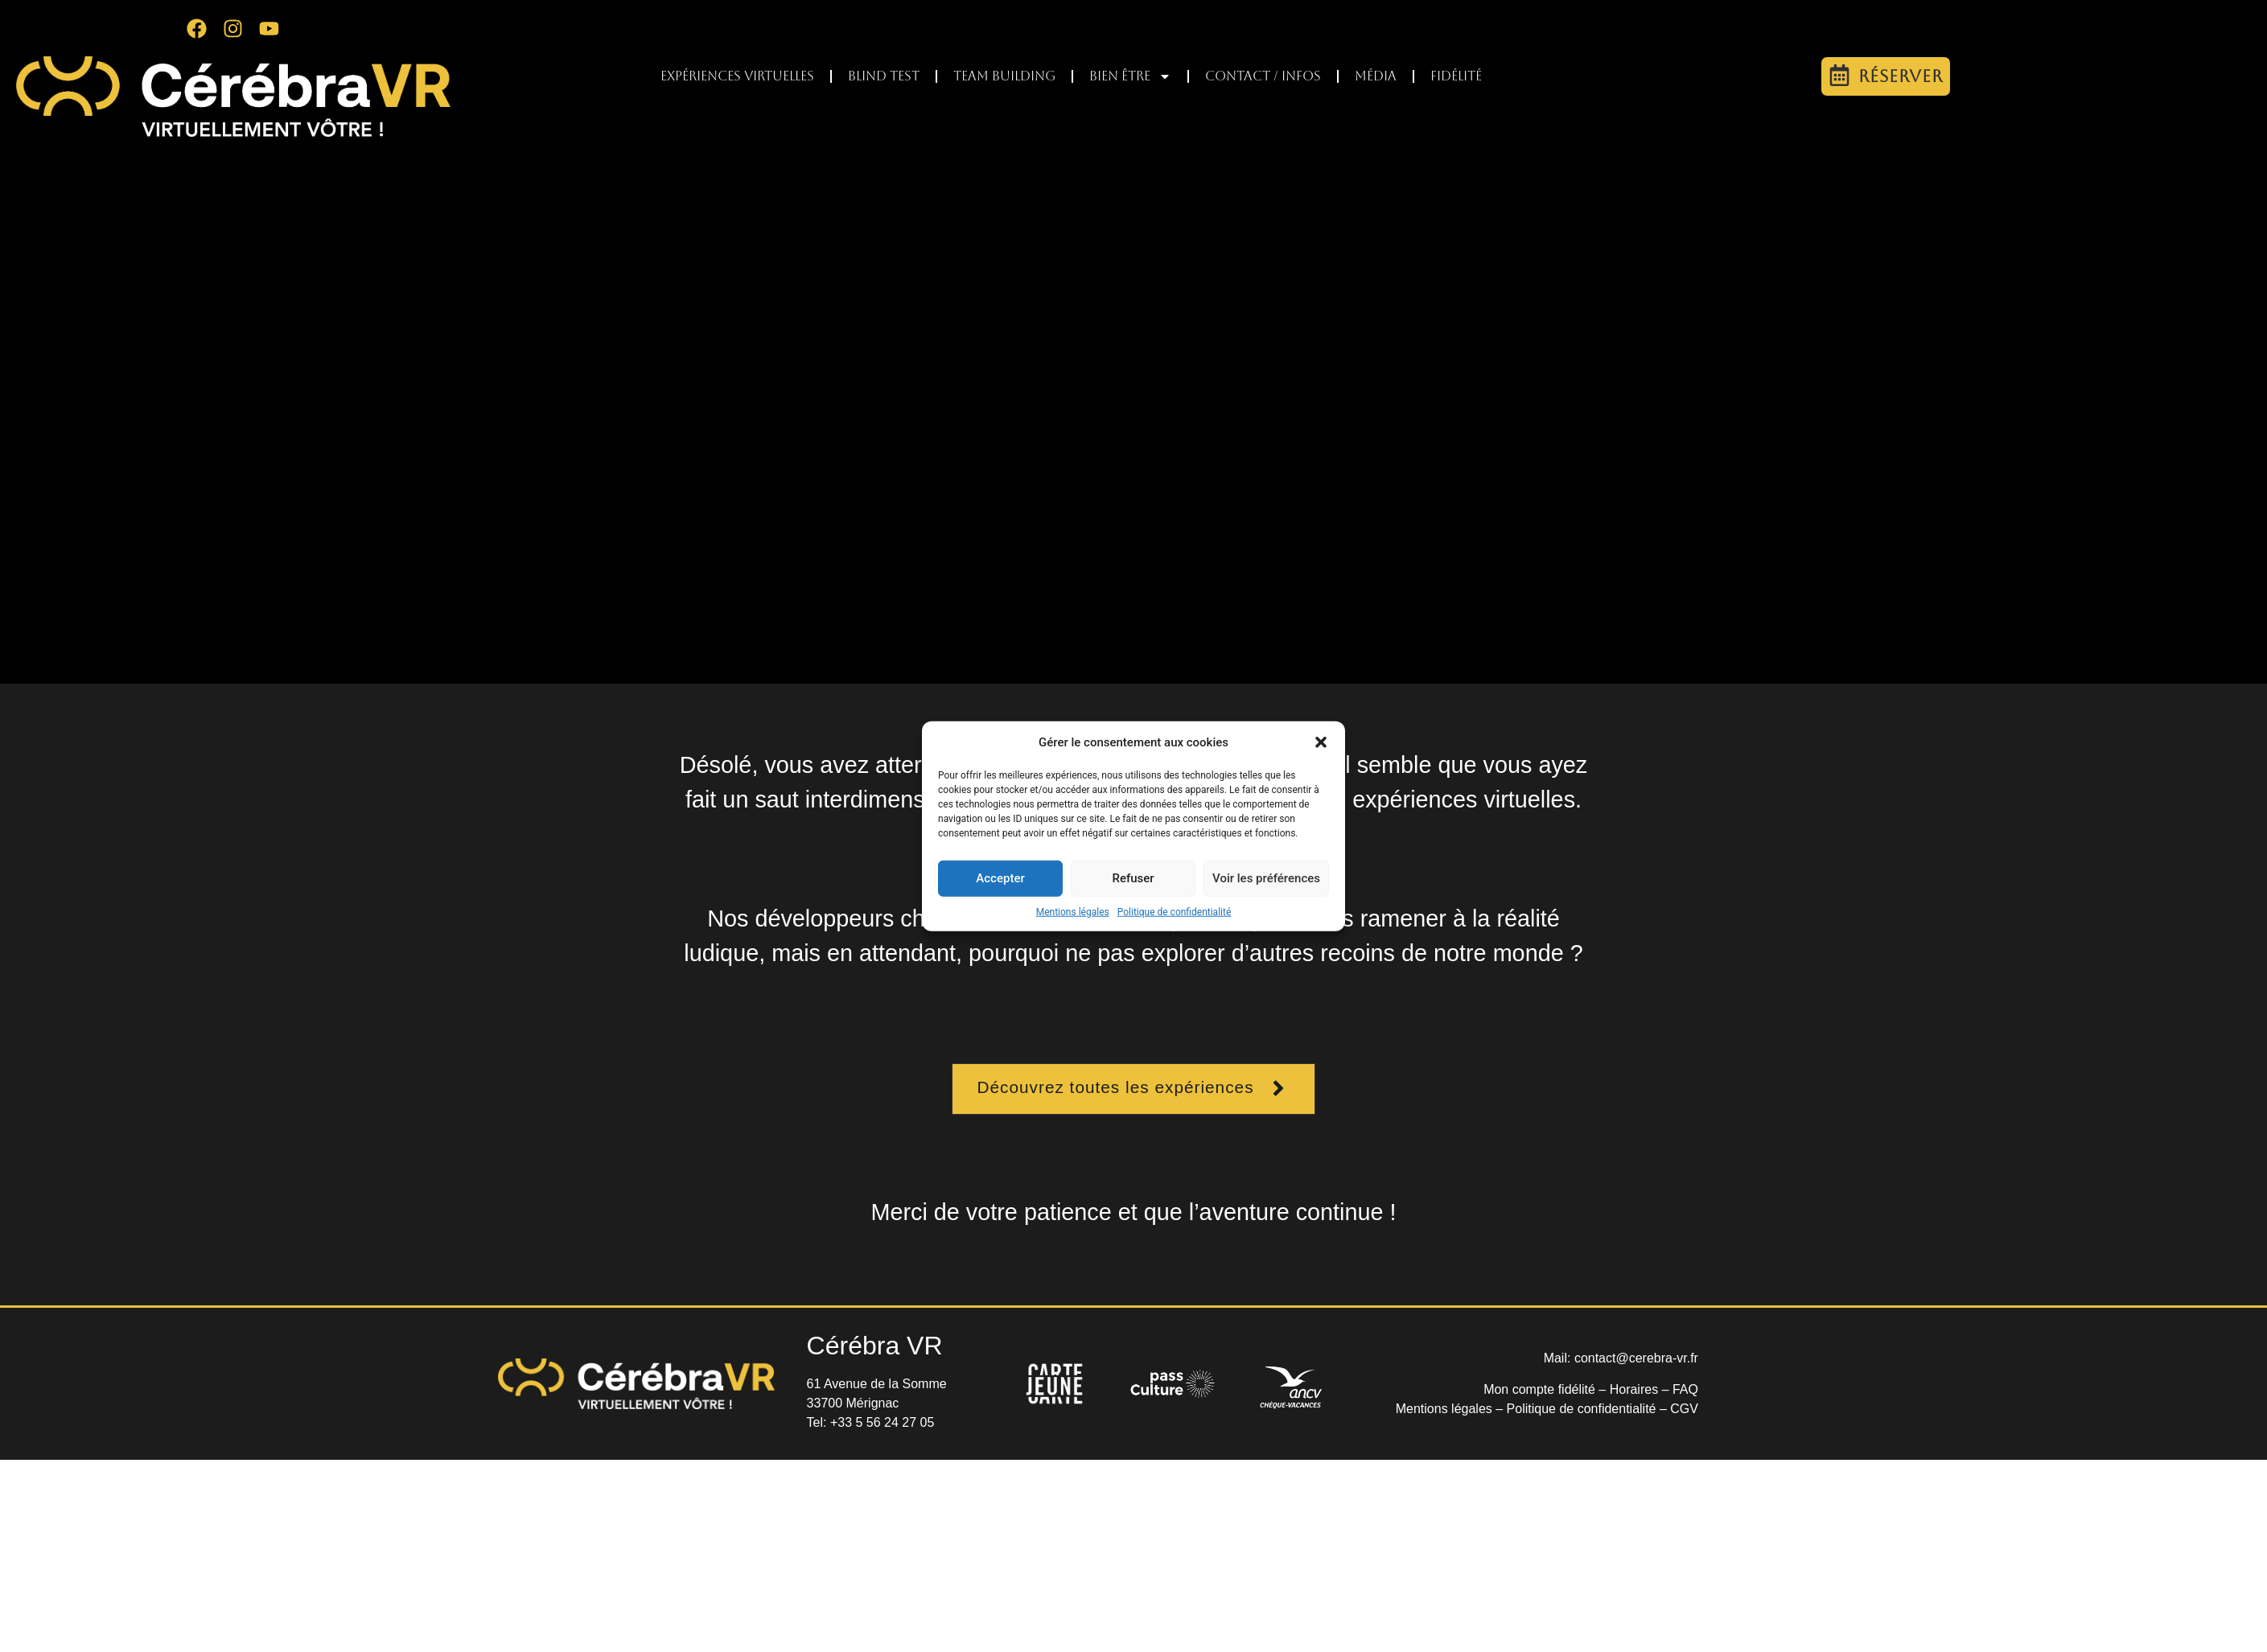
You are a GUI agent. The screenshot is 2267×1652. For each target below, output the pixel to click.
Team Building (1004, 76)
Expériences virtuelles (737, 76)
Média (1376, 76)
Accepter (1000, 878)
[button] (1321, 742)
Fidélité (1456, 76)
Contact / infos (1263, 76)
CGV (1684, 1409)
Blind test (884, 76)
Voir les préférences (1266, 878)
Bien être (1130, 76)
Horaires (1634, 1389)
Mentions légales (1072, 911)
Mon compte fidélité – (1546, 1389)
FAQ (1685, 1389)
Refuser (1133, 878)
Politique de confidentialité (1174, 911)
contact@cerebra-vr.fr (1636, 1358)
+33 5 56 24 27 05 (882, 1422)
